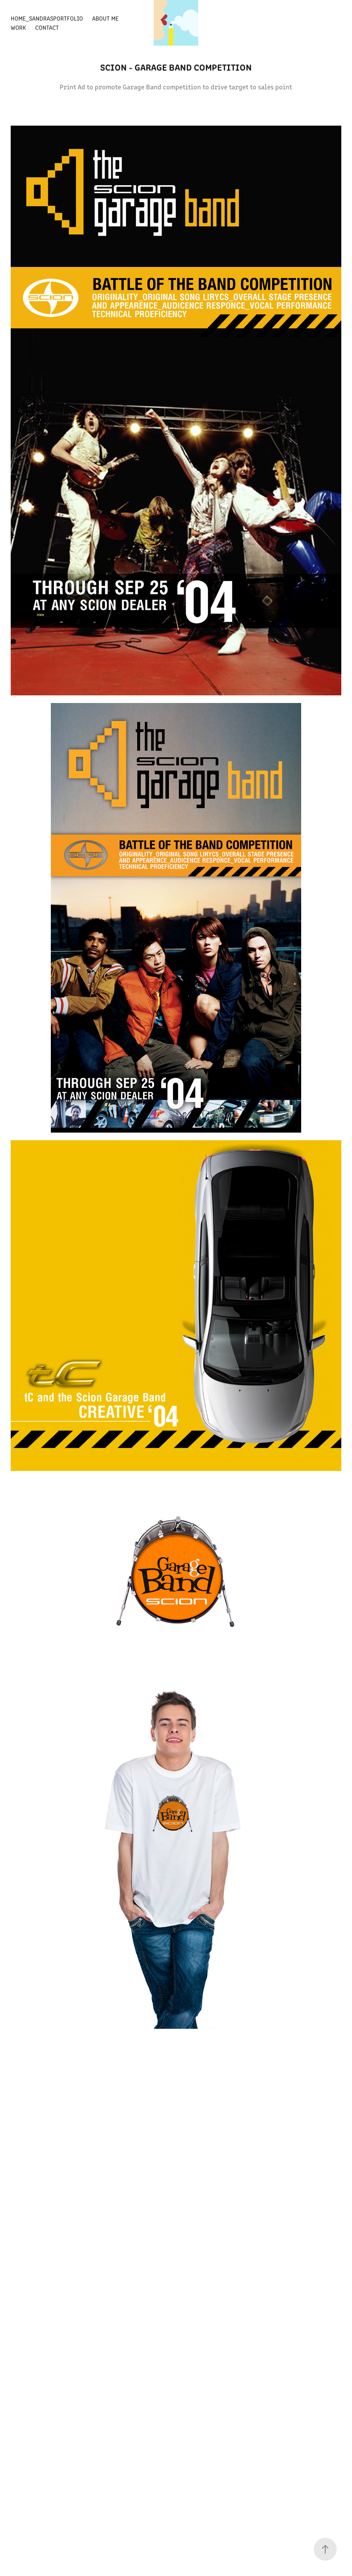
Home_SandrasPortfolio (47, 18)
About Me (105, 18)
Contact (47, 27)
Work (18, 27)
